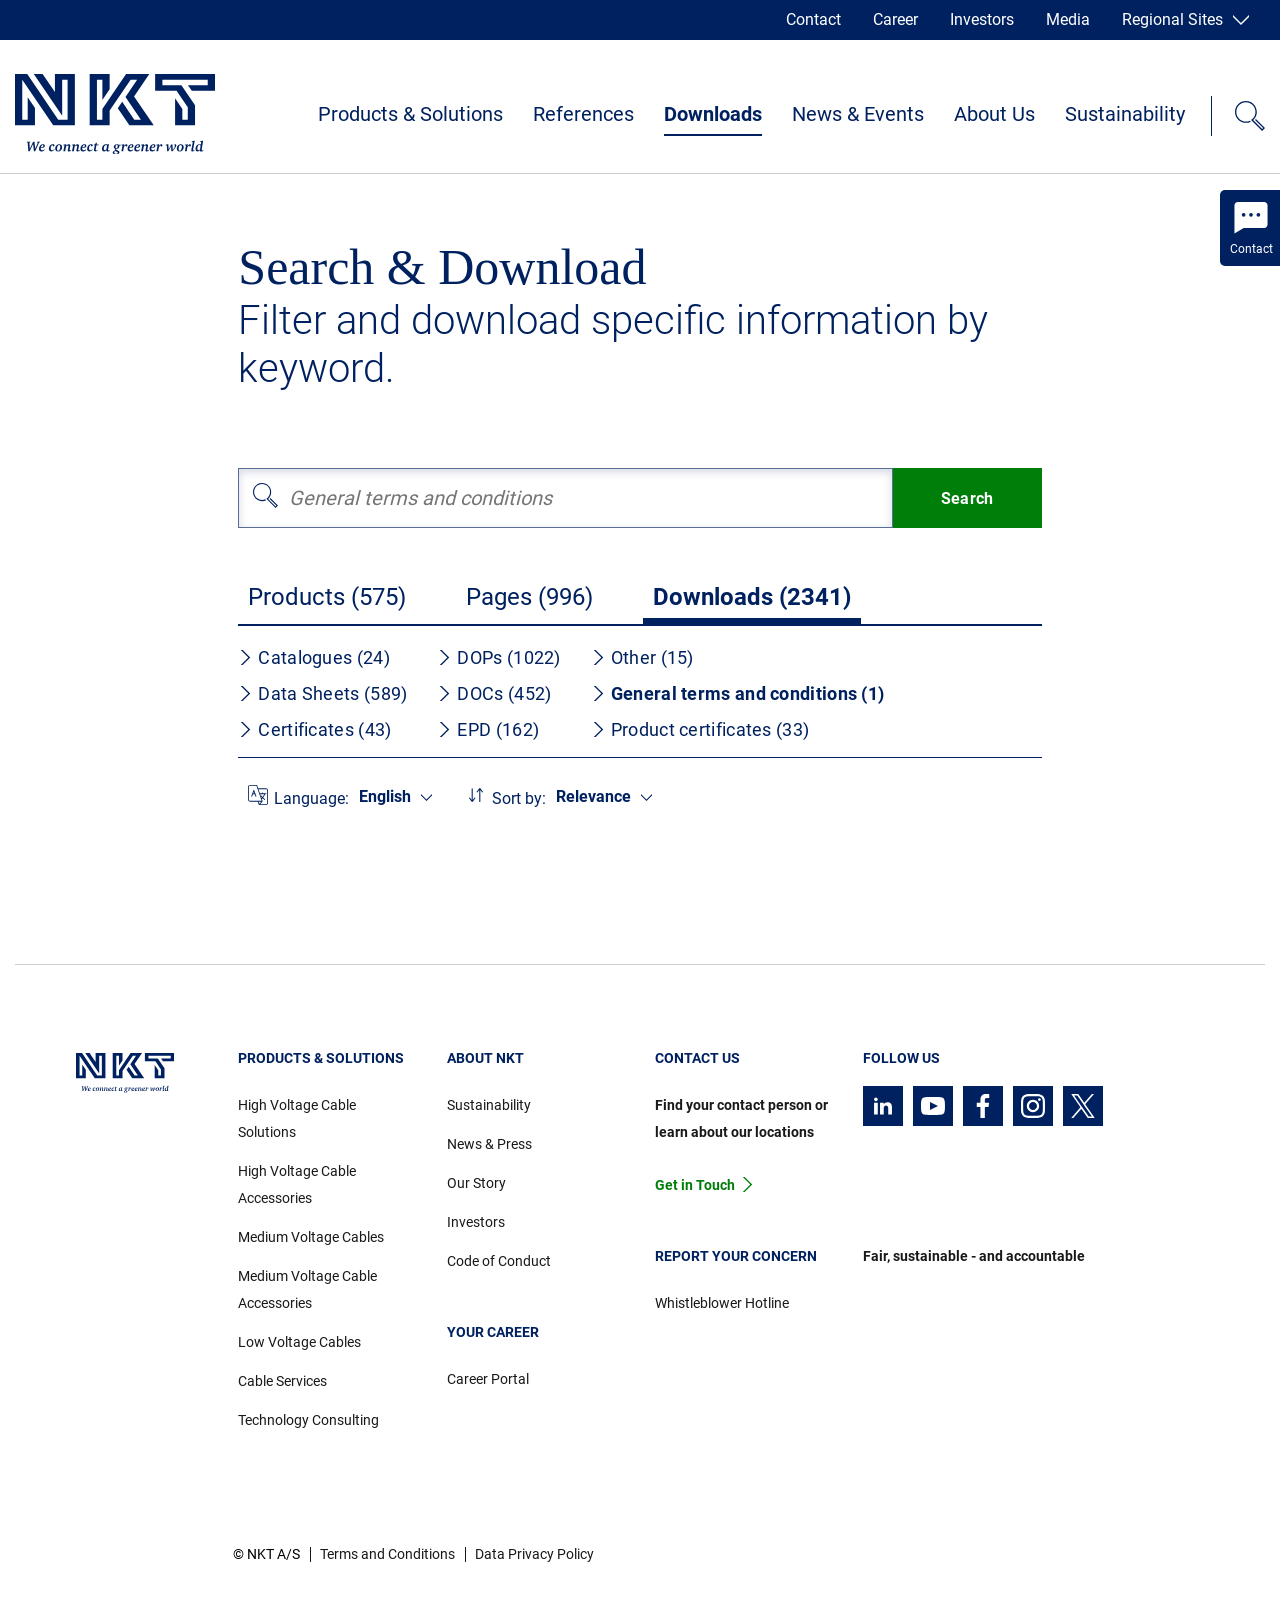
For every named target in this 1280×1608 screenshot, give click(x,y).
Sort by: (519, 798)
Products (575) (327, 597)
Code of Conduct (499, 1261)
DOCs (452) (494, 693)
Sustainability (1125, 114)
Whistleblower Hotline (722, 1303)
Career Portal (488, 1379)
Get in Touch (695, 1185)
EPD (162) (488, 729)
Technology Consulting (308, 1420)
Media (1068, 19)
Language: (311, 798)
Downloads (713, 114)
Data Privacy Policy (534, 1554)
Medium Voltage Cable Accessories (307, 1289)
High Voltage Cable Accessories (297, 1184)
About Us (994, 114)
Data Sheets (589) (322, 693)
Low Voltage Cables (299, 1342)
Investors (982, 19)
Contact (813, 19)
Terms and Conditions (387, 1554)
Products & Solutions (410, 114)
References (583, 114)
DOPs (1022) (498, 657)
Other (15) (642, 657)
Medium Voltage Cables (311, 1237)
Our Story (476, 1183)
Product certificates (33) (700, 729)
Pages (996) (529, 597)
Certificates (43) (314, 729)
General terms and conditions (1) (738, 693)
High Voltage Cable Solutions (297, 1118)
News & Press (489, 1144)
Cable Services (282, 1381)
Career (895, 19)
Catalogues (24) (314, 657)
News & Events (858, 114)
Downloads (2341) (752, 597)
